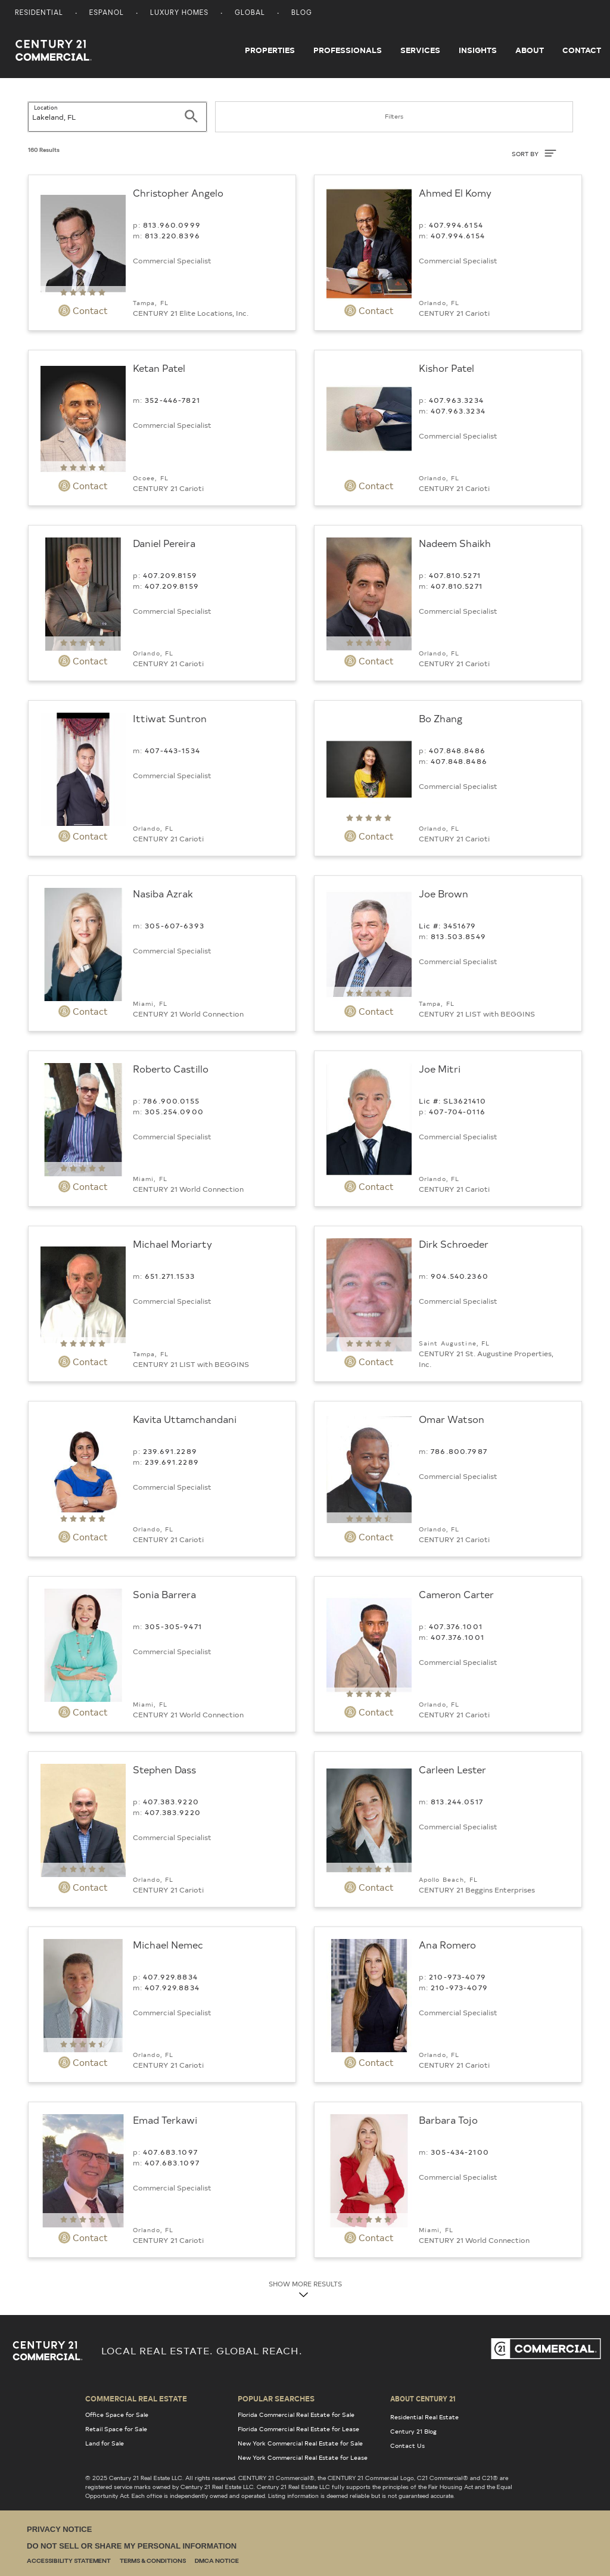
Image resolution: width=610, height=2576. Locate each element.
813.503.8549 (458, 936)
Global (250, 13)
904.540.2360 (459, 1276)
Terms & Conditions (153, 2561)
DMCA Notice (217, 2561)
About (529, 50)
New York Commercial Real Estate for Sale (300, 2443)
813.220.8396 (172, 235)
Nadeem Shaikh (455, 542)
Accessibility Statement (69, 2561)
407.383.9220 (171, 1801)
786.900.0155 (171, 1100)
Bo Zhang (440, 718)
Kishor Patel (446, 367)
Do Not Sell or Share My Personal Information (131, 2545)
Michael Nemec (168, 1944)
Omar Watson (451, 1418)
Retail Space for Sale (116, 2429)
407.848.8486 (457, 750)
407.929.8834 (170, 1976)
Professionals (347, 50)
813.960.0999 (172, 224)
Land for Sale (104, 2443)
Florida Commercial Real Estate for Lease (298, 2429)
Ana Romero (447, 1944)
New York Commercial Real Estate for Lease (303, 2457)
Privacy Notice (59, 2529)
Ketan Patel (159, 367)
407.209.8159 (170, 575)
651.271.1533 (170, 1276)
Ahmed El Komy (455, 192)
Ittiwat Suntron (170, 718)
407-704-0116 (457, 1111)
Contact (581, 50)
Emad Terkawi (165, 2119)
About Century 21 (423, 2398)
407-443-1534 (172, 750)
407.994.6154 (456, 224)
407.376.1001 (456, 1626)
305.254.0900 (174, 1111)
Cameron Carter (456, 1594)
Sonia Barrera (164, 1594)
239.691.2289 (170, 1451)
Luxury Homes (179, 13)
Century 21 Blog (413, 2431)
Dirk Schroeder (453, 1243)
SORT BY (534, 153)
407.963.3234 (456, 400)
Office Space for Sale (116, 2414)
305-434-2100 (460, 2151)
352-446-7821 (172, 400)
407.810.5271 (455, 575)
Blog (301, 13)
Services (420, 50)
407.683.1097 (170, 2151)
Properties (270, 50)
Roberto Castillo (170, 1068)
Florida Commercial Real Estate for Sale (296, 2414)
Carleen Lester (452, 1769)
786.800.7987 (459, 1451)
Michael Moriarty (172, 1243)
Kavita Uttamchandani (184, 1418)
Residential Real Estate (424, 2417)
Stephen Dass (164, 1769)
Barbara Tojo (448, 2119)
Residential (39, 13)
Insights (478, 50)
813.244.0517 (457, 1801)
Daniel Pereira (164, 542)
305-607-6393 (174, 925)
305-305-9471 (173, 1626)
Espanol (106, 13)
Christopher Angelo (178, 192)
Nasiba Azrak (163, 893)
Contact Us (407, 2445)
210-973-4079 (457, 1976)
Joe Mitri (439, 1068)
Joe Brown (443, 893)
